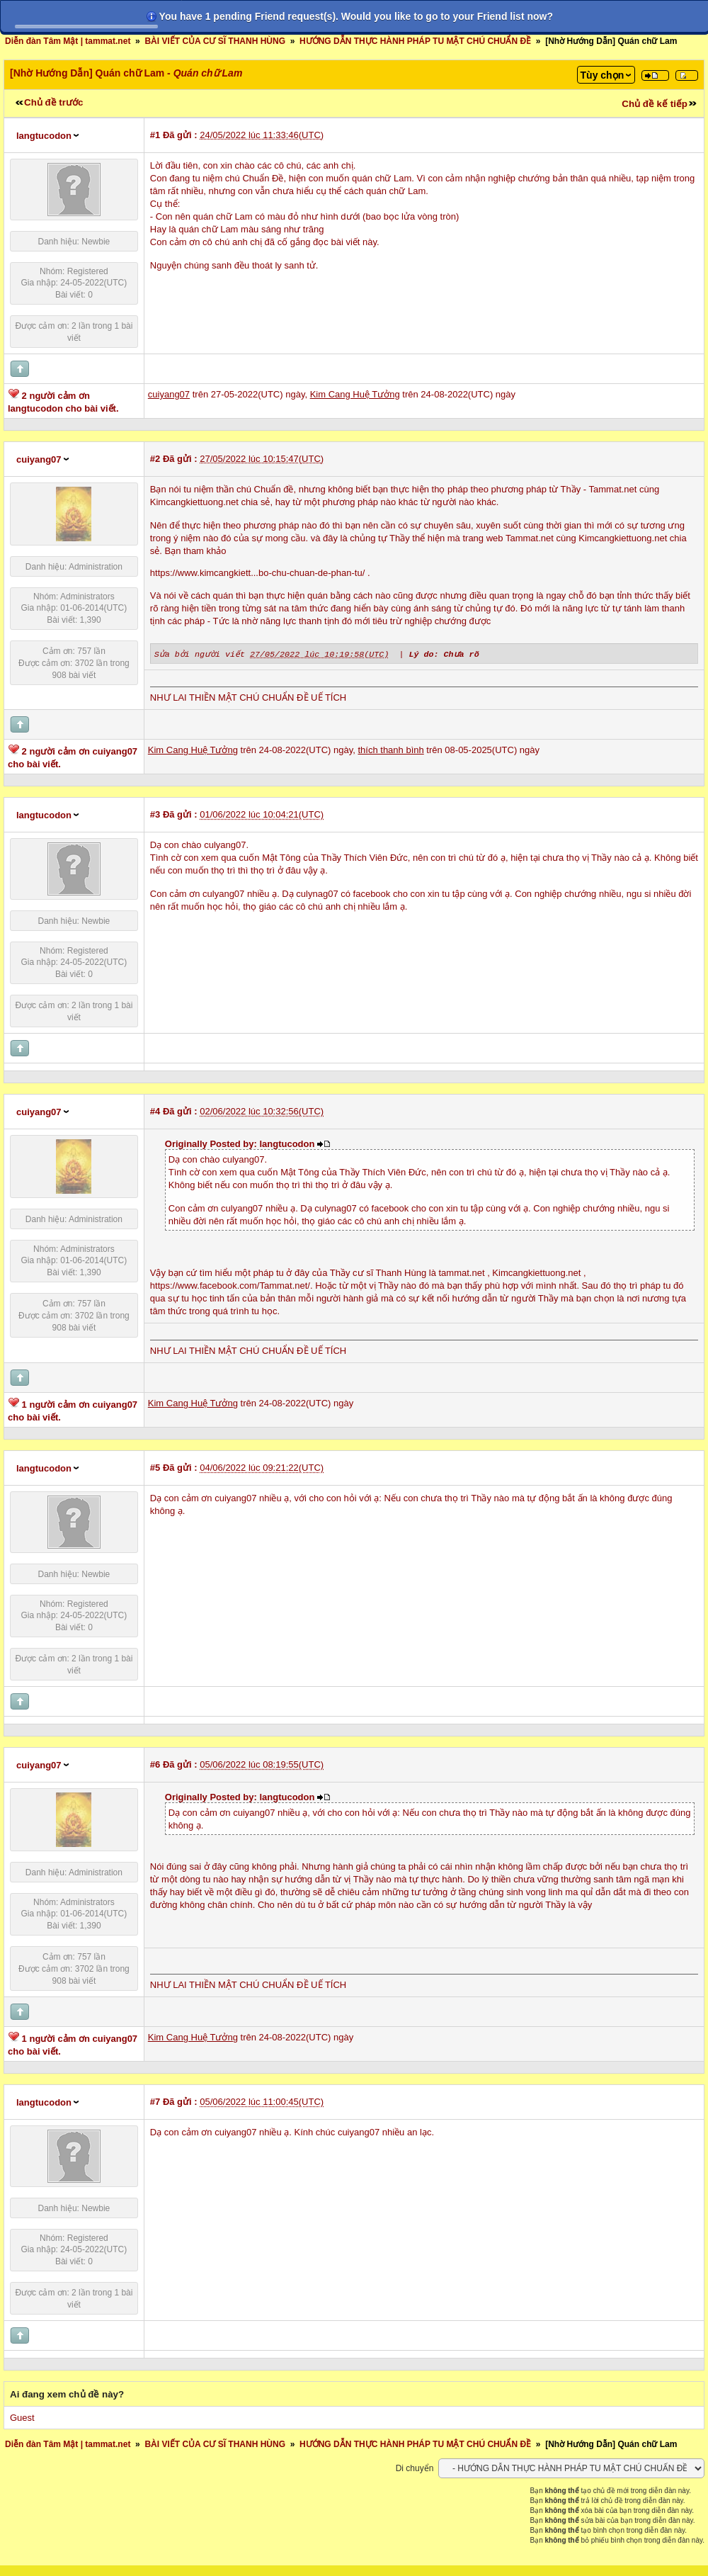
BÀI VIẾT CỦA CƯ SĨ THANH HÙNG (214, 41)
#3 (155, 813)
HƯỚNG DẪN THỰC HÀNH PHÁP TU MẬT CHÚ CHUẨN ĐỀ (415, 41)
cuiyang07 (39, 459)
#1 (155, 135)
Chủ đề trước (53, 102)
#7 (155, 2101)
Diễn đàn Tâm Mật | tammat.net (67, 41)
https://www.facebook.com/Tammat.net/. (231, 1284)
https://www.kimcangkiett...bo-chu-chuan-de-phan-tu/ (257, 572)
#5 (155, 1467)
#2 (155, 458)
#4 (155, 1110)
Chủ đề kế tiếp (654, 103)
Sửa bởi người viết (199, 653)
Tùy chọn (602, 75)
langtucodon (44, 135)
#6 (155, 1763)
